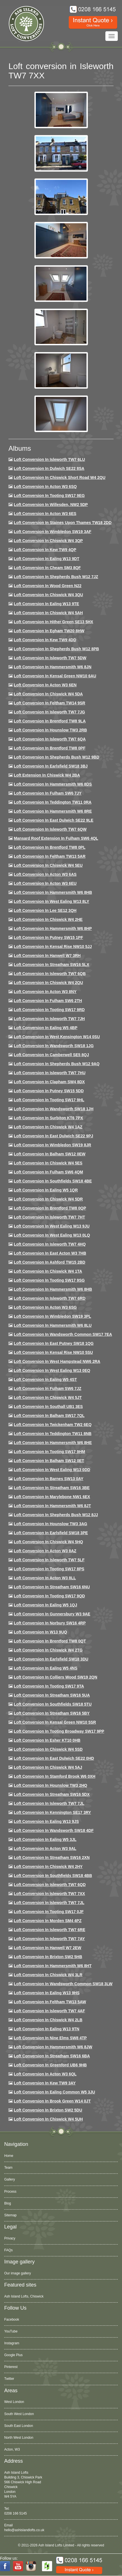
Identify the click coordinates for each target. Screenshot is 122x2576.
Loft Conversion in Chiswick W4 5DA (48, 694)
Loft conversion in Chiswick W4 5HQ (48, 1542)
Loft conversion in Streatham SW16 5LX (51, 964)
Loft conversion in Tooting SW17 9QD (49, 1596)
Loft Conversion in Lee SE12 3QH (45, 910)
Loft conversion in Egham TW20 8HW (49, 631)
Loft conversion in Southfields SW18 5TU (53, 1704)
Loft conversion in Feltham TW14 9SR (49, 703)
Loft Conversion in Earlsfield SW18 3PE (51, 1533)
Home (8, 2156)
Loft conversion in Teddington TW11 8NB (53, 1433)
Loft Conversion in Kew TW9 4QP (45, 549)
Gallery (9, 2179)
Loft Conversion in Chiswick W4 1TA (48, 1271)
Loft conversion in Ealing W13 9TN (46, 2029)
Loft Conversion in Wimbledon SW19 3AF (52, 531)
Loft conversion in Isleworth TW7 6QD (50, 1884)
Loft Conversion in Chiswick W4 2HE (48, 919)
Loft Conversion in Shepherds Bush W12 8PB (56, 649)
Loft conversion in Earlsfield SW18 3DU (51, 1659)
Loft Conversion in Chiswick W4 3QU (48, 594)
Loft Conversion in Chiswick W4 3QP (48, 540)
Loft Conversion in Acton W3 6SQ (45, 486)
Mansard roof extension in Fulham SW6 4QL (56, 838)
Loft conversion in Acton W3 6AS (45, 874)
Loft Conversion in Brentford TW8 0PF (49, 748)
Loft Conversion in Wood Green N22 (47, 585)
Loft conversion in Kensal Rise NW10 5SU (53, 1352)
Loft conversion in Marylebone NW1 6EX (52, 1496)
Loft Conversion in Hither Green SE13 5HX (53, 622)
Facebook (11, 2319)
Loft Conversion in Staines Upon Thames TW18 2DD (63, 522)
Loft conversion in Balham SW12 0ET (49, 1460)
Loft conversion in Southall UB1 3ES (48, 1406)
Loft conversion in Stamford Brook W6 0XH (54, 1776)
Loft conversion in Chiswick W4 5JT (48, 1397)
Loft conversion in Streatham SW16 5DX (52, 1794)
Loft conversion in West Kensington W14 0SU (57, 1036)
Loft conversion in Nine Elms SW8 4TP (50, 2038)
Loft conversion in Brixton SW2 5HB (48, 1956)
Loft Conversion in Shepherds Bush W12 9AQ (56, 1064)
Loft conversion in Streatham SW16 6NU (52, 1587)
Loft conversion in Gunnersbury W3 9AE (52, 1614)
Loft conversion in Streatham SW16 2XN (52, 1857)
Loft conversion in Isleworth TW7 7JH (49, 1018)
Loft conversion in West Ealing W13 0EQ (52, 1370)
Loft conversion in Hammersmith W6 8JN (52, 667)
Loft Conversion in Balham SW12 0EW (49, 1154)
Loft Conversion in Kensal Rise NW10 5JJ (53, 946)
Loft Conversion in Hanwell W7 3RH (47, 955)
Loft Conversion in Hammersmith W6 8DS (53, 784)
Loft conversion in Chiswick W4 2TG (48, 1650)
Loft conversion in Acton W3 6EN (45, 685)
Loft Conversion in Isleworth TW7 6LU (49, 459)
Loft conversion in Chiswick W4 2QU (48, 982)
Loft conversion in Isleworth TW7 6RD (49, 1298)
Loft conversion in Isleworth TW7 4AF (49, 2011)
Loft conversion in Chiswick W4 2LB (48, 2020)
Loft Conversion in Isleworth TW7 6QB (50, 973)
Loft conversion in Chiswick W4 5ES (48, 1163)
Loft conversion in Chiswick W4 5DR (48, 1199)
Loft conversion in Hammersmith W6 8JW (53, 2047)
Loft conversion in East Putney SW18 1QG (54, 1343)
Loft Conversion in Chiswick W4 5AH (48, 613)
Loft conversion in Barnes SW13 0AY (48, 1478)
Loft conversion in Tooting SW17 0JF (49, 1911)
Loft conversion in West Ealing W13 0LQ (52, 1235)
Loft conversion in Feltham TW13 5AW (50, 2002)
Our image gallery (17, 2273)
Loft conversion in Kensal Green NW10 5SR (55, 1722)
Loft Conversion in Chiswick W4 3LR (48, 1975)
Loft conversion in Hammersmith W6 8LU (53, 1325)
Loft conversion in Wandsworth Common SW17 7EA (63, 1334)
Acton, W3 (12, 2449)
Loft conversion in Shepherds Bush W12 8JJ (56, 1515)
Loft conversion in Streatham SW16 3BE (52, 1487)
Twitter (9, 2379)
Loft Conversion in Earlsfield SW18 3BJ (51, 766)
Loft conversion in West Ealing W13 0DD (52, 1469)
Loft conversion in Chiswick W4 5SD (48, 1749)
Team (8, 2168)
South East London (18, 2426)
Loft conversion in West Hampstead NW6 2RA (57, 1361)
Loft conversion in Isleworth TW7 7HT (49, 1217)
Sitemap (10, 2215)
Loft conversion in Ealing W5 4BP (45, 1027)
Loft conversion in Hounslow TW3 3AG (50, 1524)
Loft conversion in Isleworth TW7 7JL (49, 1803)
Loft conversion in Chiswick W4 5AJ (48, 1767)
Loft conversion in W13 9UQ (40, 1632)
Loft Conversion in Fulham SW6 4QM (48, 1172)
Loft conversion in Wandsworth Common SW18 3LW (63, 1984)
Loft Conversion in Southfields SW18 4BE (53, 1181)
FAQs (8, 2250)
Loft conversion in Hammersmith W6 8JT (52, 1505)
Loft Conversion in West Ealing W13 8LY (51, 901)
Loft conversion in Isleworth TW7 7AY (49, 1938)
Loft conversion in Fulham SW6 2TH (48, 1000)
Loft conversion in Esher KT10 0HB (47, 1740)
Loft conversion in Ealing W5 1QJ (45, 1605)
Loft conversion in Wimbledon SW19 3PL (52, 1316)
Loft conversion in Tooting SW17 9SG (49, 1280)
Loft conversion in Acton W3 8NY (45, 991)
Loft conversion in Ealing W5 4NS (45, 1668)
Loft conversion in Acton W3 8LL (45, 1578)
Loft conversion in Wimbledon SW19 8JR (52, 1145)
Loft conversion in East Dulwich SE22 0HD (54, 1758)
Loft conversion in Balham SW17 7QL (49, 1415)
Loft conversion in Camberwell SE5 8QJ (51, 1054)
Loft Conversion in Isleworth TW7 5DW (50, 658)
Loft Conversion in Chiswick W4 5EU (48, 865)
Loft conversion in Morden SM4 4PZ (47, 1920)
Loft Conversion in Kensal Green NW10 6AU (55, 676)
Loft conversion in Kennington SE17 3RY (52, 1812)
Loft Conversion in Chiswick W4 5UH (48, 2119)
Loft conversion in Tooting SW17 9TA (49, 1686)
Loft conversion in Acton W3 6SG (45, 1307)
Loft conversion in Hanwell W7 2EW (47, 1947)
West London (14, 2402)
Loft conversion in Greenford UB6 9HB (50, 2065)
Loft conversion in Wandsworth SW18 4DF (54, 1830)
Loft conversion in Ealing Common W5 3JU (54, 2092)
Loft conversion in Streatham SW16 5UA (52, 1695)
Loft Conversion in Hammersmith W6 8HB (53, 892)
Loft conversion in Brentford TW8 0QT (50, 1641)
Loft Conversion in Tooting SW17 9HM (49, 1451)
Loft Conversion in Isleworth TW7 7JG (49, 712)
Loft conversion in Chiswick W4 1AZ (48, 1127)
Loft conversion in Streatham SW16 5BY (52, 1713)
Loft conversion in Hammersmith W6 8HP (53, 928)
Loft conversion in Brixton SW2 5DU (48, 2110)
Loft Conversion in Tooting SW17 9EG (49, 495)
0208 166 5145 (15, 2513)
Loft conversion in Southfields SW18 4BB (53, 1875)
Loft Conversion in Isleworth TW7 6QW (50, 829)
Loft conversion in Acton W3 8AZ (45, 1551)
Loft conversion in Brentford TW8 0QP (50, 1208)
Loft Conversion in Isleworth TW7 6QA (50, 739)
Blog (7, 2203)
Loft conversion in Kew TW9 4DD (45, 640)
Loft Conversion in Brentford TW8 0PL (49, 847)
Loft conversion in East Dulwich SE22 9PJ (53, 1136)
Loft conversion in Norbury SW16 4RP (50, 1623)
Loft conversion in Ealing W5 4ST (45, 1379)
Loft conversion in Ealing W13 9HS (46, 1993)
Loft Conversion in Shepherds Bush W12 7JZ (56, 576)
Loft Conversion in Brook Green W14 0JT (52, 2101)
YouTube (10, 2331)
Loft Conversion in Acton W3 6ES (45, 513)
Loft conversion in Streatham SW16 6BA (52, 2056)
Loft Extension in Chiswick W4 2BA (47, 775)
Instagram (11, 2343)
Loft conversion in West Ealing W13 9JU (52, 1226)
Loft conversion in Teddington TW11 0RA (53, 802)
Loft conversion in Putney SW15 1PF (48, 937)
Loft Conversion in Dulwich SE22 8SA (49, 468)
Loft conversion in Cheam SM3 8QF (47, 567)
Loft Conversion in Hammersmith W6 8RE (53, 811)
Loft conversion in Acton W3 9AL (45, 1848)
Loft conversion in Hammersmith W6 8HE (53, 1442)
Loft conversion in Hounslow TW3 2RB (50, 730)
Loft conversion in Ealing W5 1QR (46, 1190)
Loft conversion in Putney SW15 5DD (49, 1091)
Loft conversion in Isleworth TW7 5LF (49, 1560)
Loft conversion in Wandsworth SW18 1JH (54, 1109)
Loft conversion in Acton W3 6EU (45, 883)
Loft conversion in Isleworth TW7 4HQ (50, 1244)
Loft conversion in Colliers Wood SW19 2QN (55, 1677)
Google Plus (13, 2355)
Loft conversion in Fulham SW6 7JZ (47, 1388)
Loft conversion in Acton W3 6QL (45, 2074)
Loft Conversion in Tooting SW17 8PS (49, 1569)
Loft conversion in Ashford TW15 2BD (49, 1262)
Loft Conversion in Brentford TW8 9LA (50, 721)
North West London (18, 2438)
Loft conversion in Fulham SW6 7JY (47, 793)
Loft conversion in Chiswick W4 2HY (48, 1866)
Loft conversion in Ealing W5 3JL (45, 1839)
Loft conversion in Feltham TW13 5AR (49, 856)
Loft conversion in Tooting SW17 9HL (49, 1100)
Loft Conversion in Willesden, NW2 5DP (51, 504)
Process (10, 2192)
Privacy (9, 2238)
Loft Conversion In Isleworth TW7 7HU (49, 1073)
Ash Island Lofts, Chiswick (23, 2296)
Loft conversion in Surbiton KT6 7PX (48, 1118)
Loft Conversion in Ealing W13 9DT (46, 558)
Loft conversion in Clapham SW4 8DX (49, 1082)
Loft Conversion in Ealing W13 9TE (46, 604)
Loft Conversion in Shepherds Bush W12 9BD (56, 757)
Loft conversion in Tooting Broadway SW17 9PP (59, 1731)
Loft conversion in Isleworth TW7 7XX (49, 1893)
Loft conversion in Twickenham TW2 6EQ (53, 1424)
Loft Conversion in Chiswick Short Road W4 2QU (59, 477)
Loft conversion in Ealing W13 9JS (46, 1821)
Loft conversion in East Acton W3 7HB (50, 1253)
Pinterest (10, 2367)
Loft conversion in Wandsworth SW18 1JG (54, 1045)
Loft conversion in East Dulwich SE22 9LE (53, 820)
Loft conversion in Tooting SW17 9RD (49, 1009)
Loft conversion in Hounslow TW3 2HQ (50, 1785)
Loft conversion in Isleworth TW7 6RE (49, 1929)
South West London (19, 2414)
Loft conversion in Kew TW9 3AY (45, 2083)
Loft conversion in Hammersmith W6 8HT (53, 1965)
